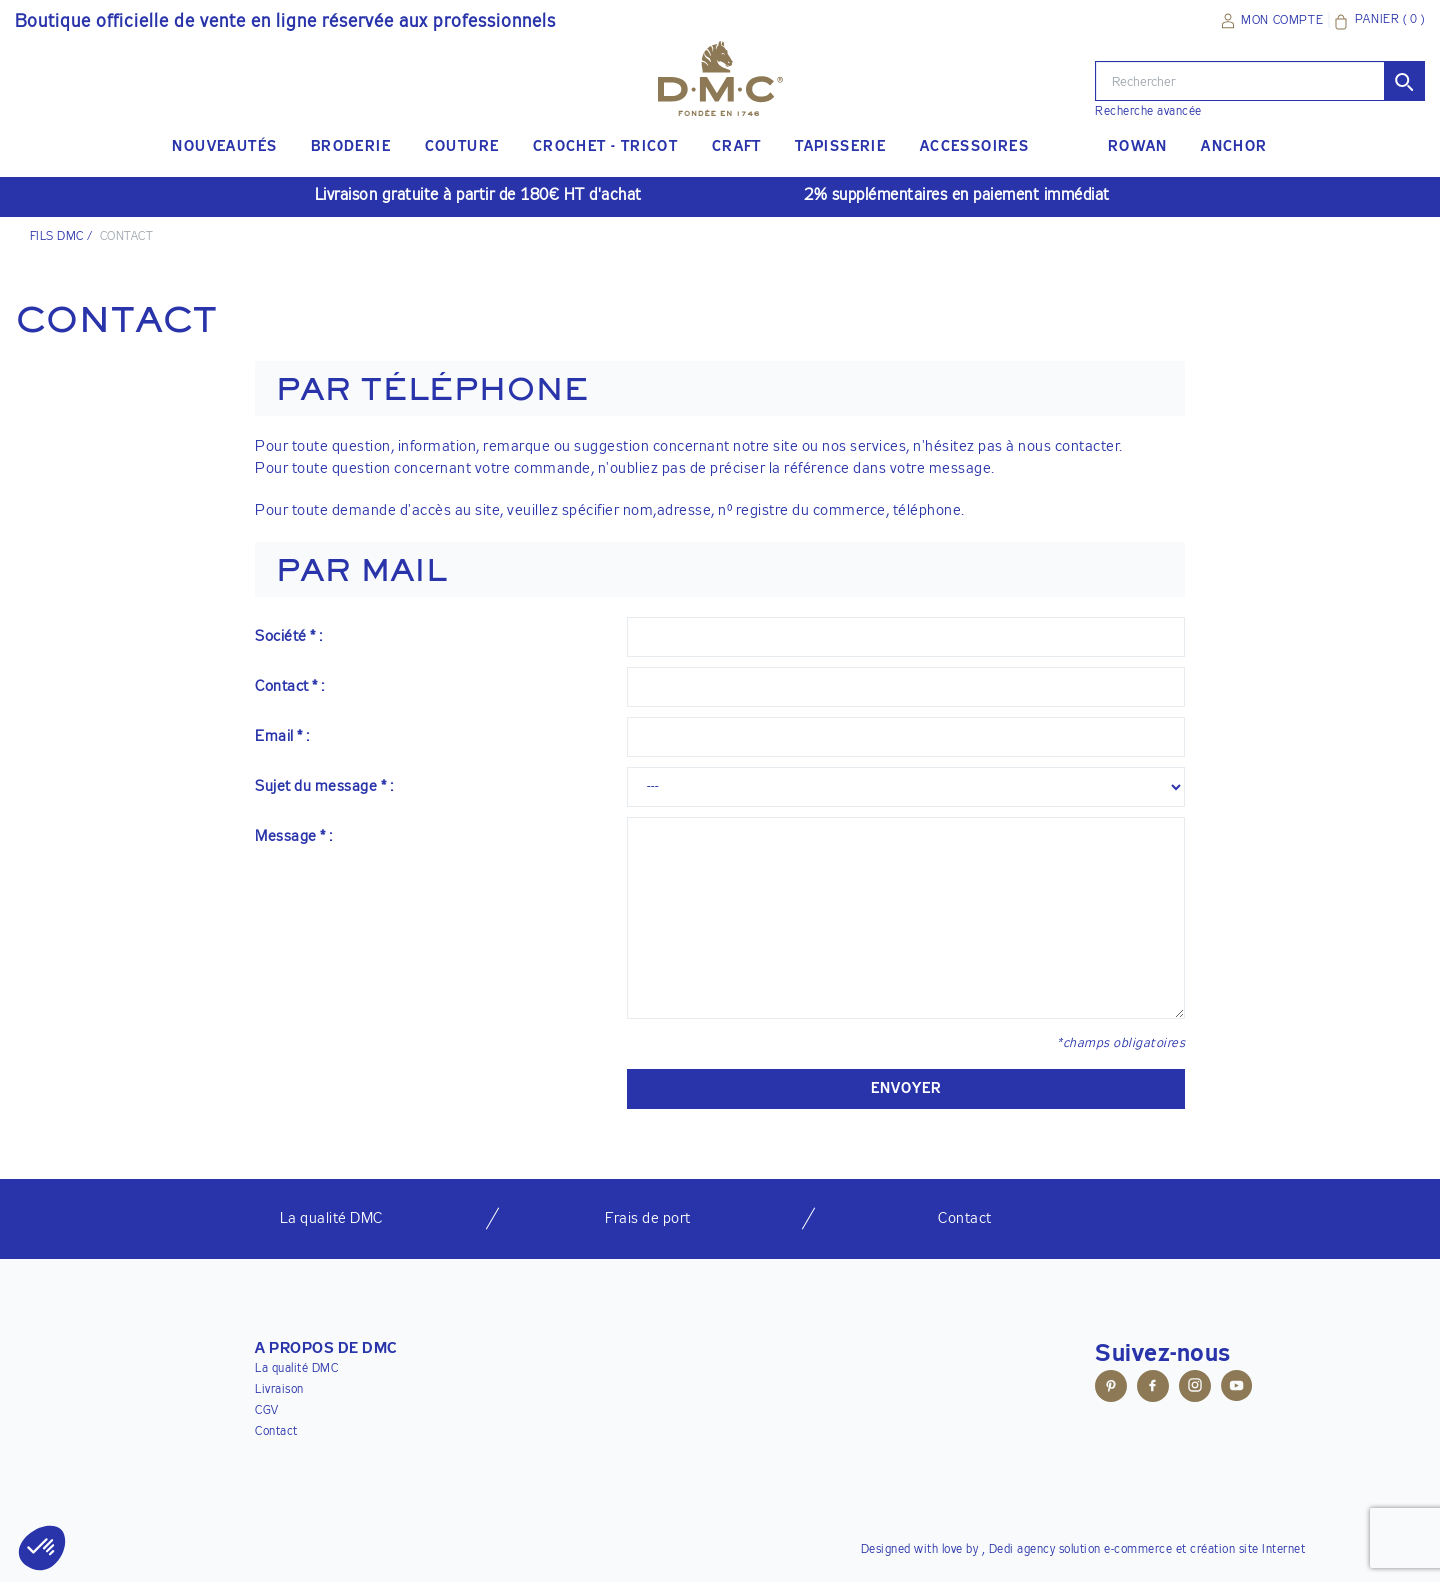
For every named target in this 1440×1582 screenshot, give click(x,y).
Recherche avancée (1148, 112)
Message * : (294, 836)
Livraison (279, 1390)
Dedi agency (1022, 1550)
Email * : (282, 736)
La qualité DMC (296, 1369)
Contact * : (290, 686)
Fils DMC (57, 237)
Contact (276, 1432)
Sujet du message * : (324, 786)
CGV (267, 1411)
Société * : (289, 636)
